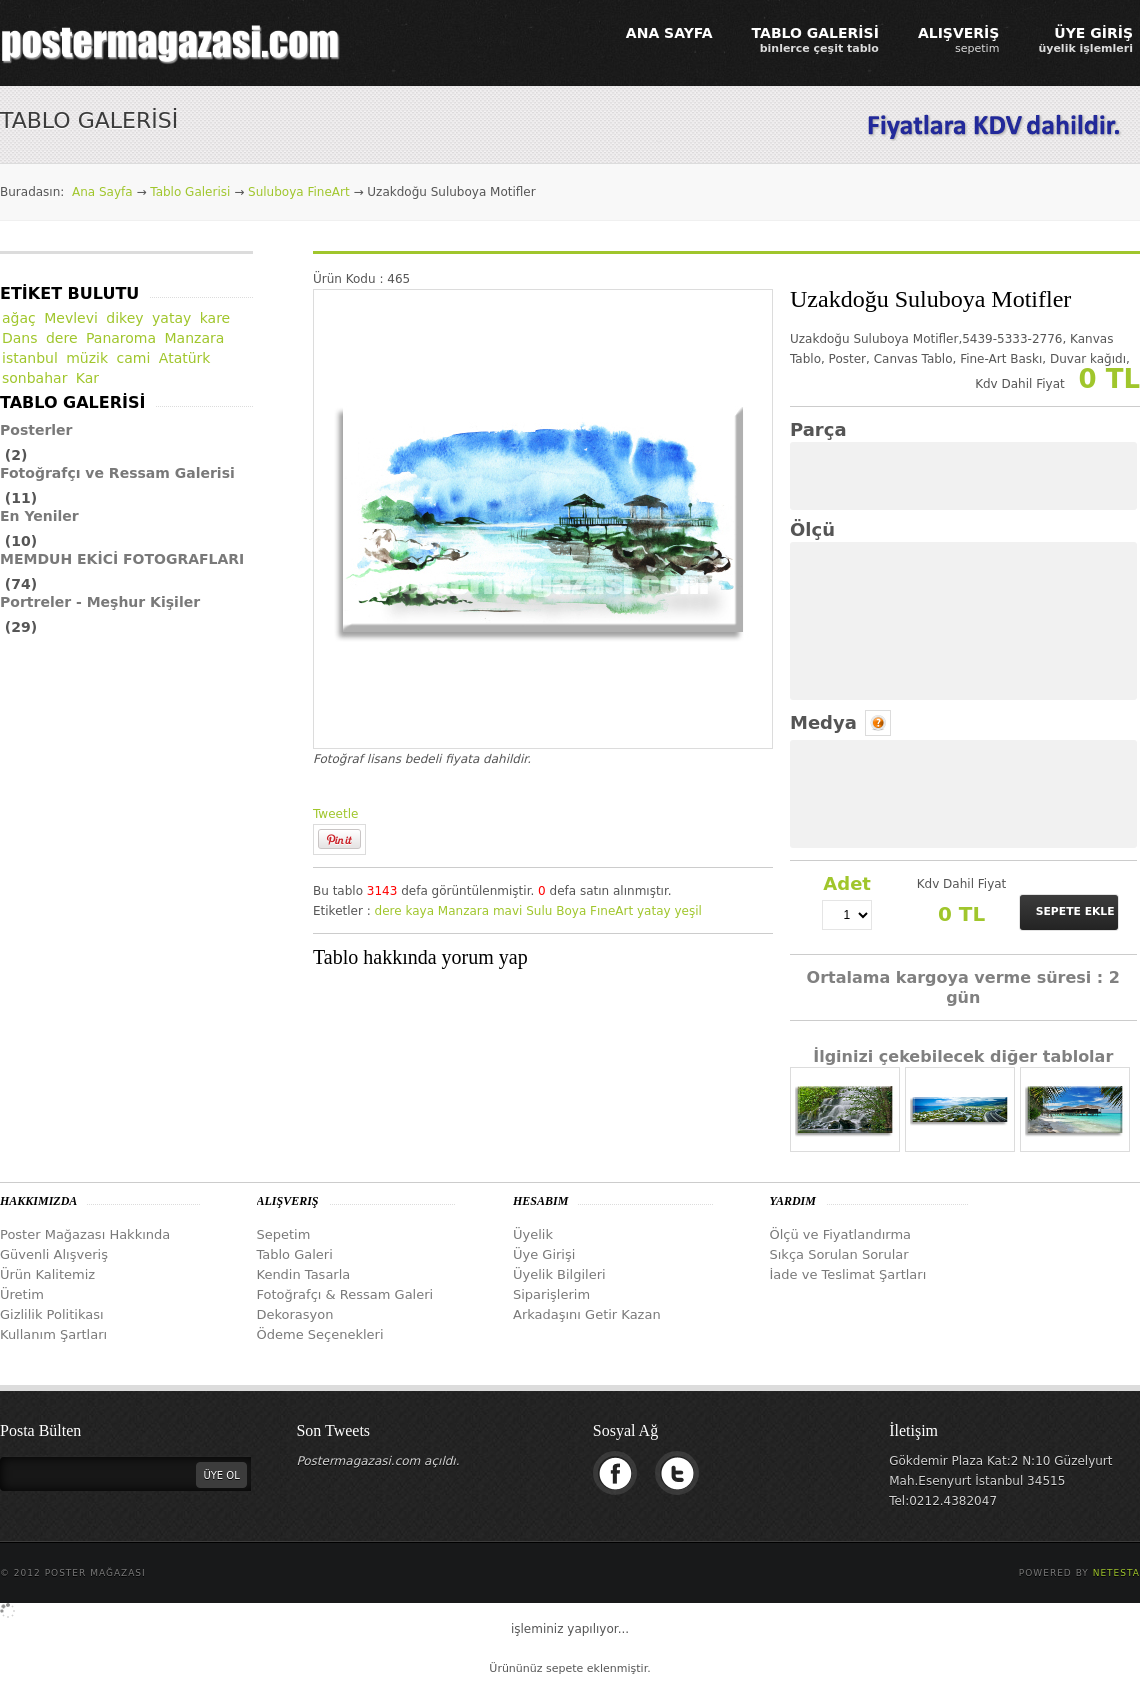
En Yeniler (39, 516)
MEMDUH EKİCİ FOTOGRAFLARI (122, 559)
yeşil (687, 911)
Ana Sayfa (102, 192)
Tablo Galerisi (190, 192)
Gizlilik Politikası (52, 1314)
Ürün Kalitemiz (47, 1274)
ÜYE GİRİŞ (1085, 40)
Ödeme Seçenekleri (320, 1334)
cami (134, 358)
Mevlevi (71, 318)
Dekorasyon (295, 1314)
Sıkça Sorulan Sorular (839, 1254)
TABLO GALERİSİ (815, 40)
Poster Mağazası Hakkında (85, 1234)
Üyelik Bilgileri (559, 1274)
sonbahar (34, 378)
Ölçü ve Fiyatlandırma (841, 1234)
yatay (654, 911)
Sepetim (284, 1234)
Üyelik (533, 1234)
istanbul (30, 358)
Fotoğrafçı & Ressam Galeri (345, 1294)
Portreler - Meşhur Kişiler (100, 602)
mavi (507, 911)
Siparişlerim (551, 1294)
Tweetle (335, 814)
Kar (87, 378)
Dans (20, 338)
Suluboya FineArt (299, 192)
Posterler (36, 430)
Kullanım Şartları (53, 1334)
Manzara (463, 911)
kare (215, 318)
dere (388, 911)
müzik (87, 358)
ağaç (19, 318)
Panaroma (121, 338)
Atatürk (185, 358)
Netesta (1116, 1573)
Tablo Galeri (295, 1254)
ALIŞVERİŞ (959, 40)
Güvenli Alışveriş (54, 1254)
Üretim (22, 1294)
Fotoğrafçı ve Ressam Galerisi (117, 473)
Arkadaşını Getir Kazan (587, 1314)
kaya (419, 911)
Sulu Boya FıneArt (579, 911)
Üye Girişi (544, 1254)
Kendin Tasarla (304, 1274)
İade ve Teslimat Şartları (848, 1274)
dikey (124, 318)
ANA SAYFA (669, 33)
